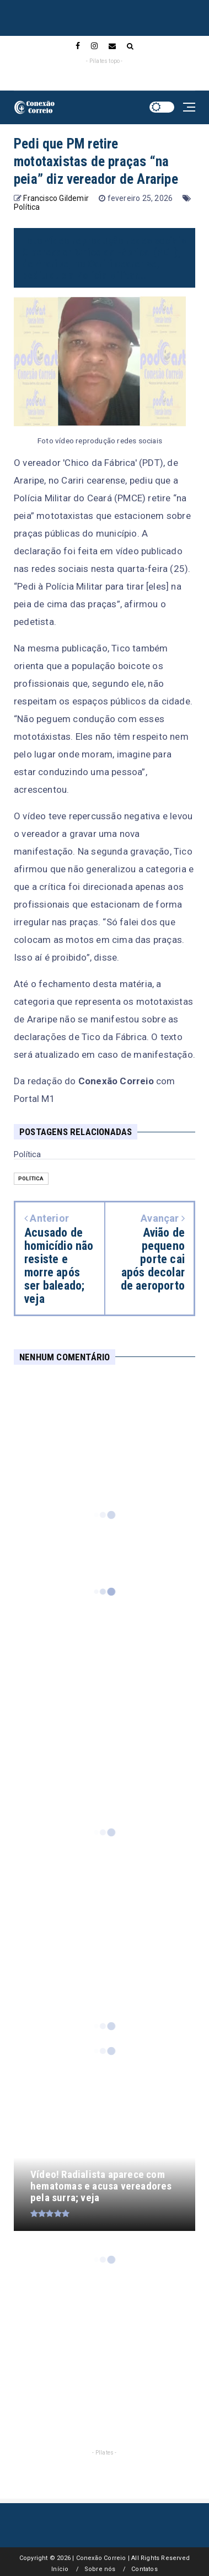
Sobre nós (100, 2569)
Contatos (144, 2569)
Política (27, 207)
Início (59, 2569)
